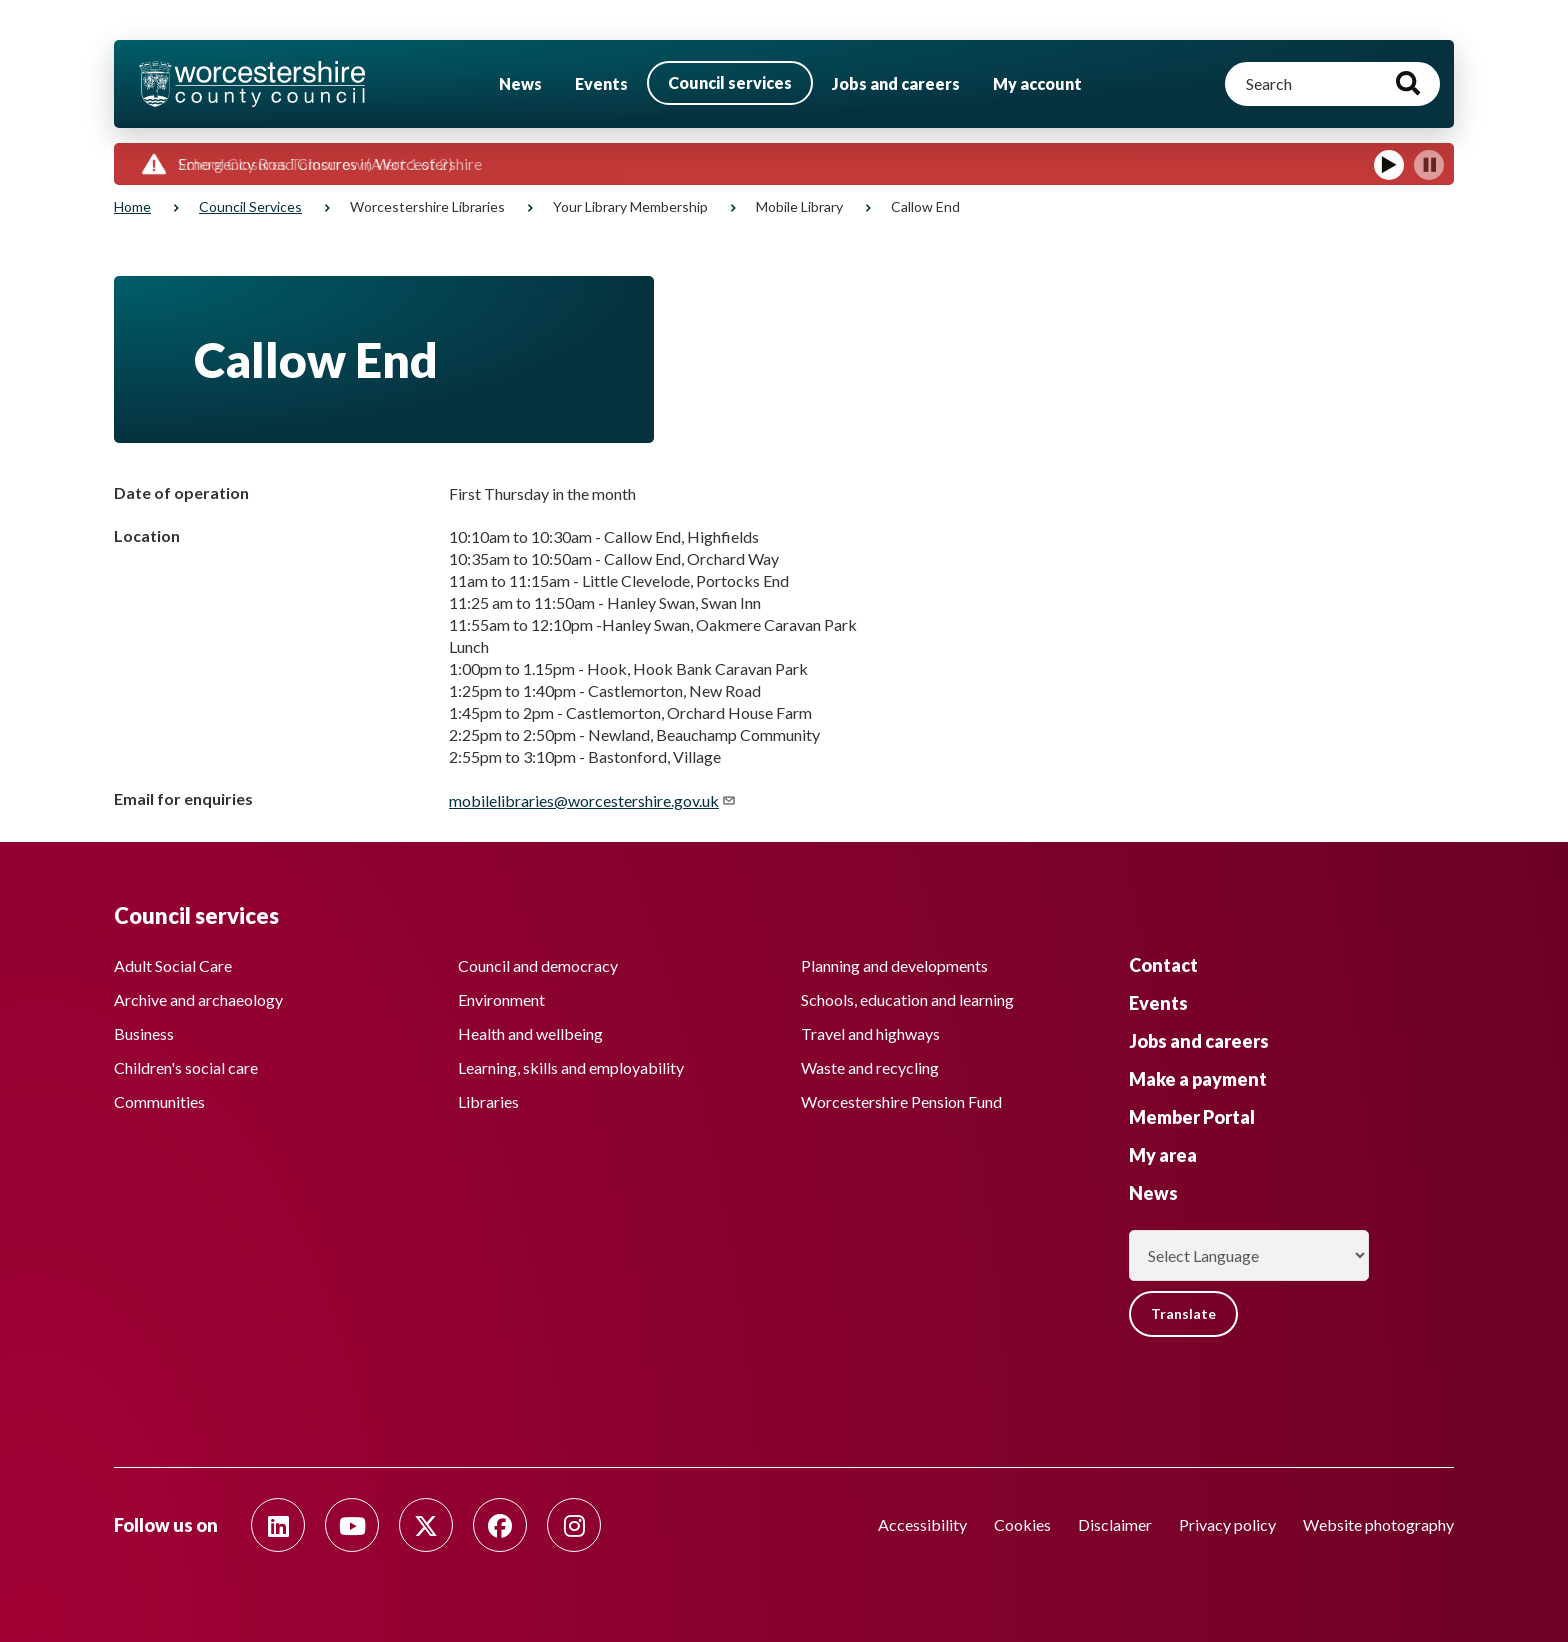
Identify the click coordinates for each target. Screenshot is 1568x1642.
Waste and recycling (870, 1067)
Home (132, 206)
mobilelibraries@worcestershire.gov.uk (593, 800)
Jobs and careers (896, 83)
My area (1163, 1155)
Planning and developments (894, 965)
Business (144, 1033)
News (520, 83)
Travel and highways (870, 1033)
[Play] (1389, 165)
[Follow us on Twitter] (426, 1525)
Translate (1183, 1313)
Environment (501, 999)
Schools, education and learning (907, 999)
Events (601, 83)
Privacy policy (1227, 1524)
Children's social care (186, 1067)
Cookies (1022, 1524)
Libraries (488, 1101)
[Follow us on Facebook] (500, 1525)
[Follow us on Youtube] (352, 1525)
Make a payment (1198, 1079)
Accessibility (922, 1524)
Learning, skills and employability (571, 1067)
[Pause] (1429, 165)
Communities (159, 1101)
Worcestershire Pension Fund (901, 1101)
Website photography (1378, 1524)
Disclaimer (1115, 1524)
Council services (730, 82)
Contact (1163, 965)
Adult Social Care (173, 965)
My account (1037, 83)
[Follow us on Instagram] (574, 1525)
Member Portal (1192, 1117)
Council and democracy (538, 965)
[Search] (1332, 84)
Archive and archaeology (198, 999)
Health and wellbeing (530, 1033)
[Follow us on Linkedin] (278, 1525)
